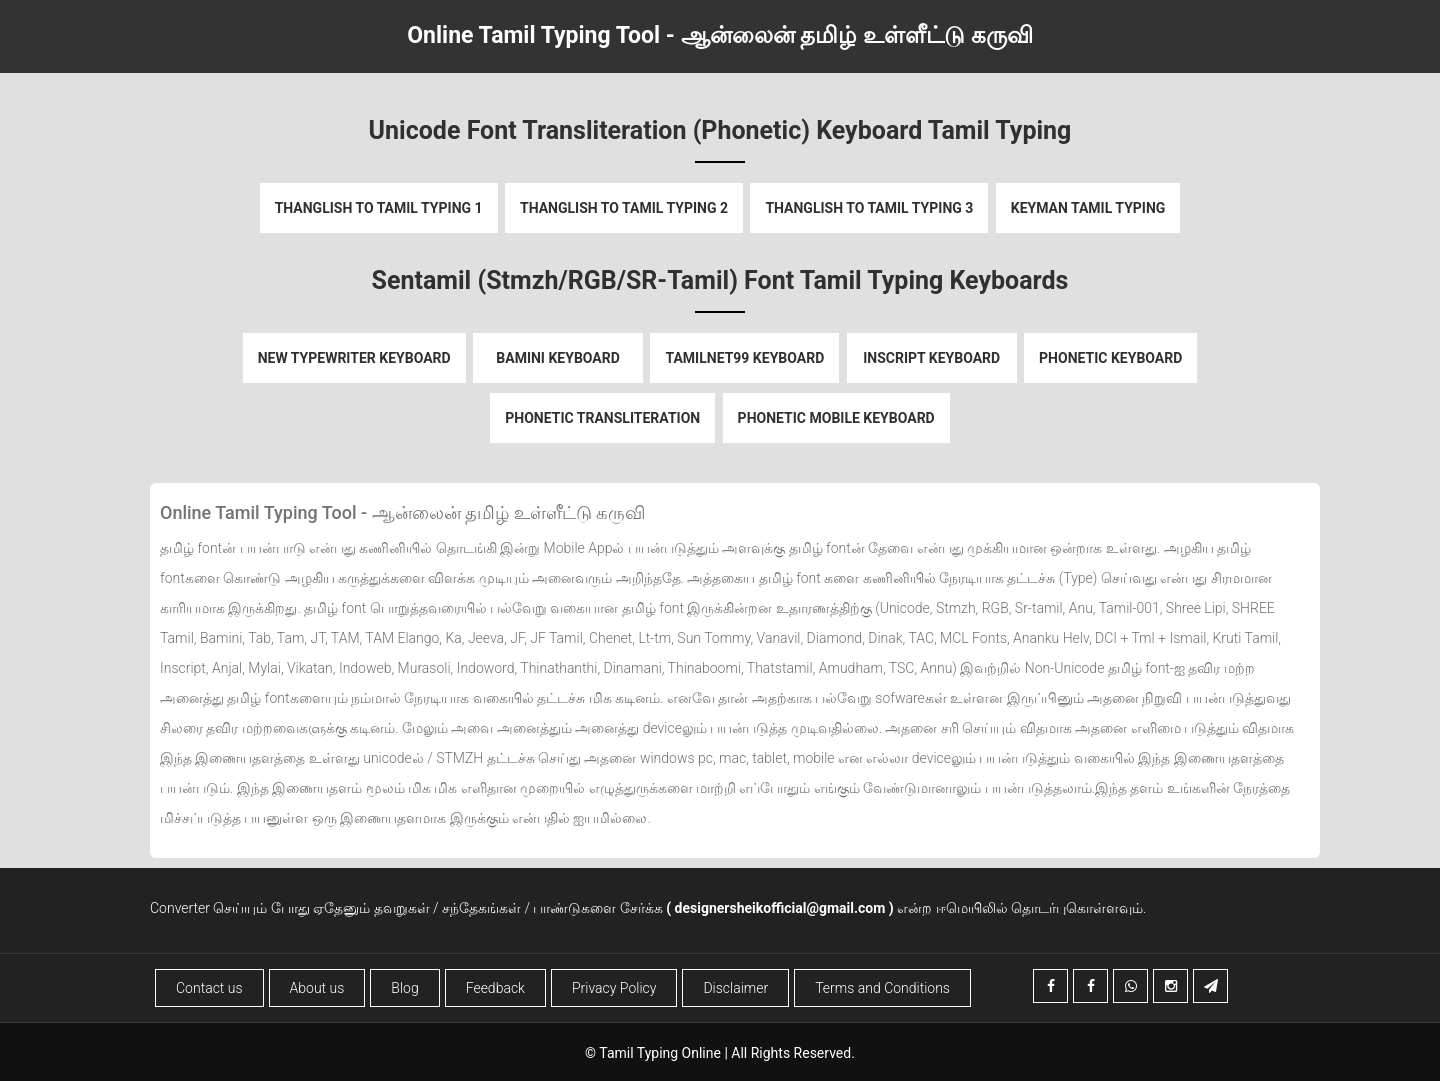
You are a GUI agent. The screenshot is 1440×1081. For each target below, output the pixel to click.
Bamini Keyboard (558, 358)
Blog (404, 988)
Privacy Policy (614, 988)
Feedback (495, 988)
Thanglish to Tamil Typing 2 (624, 208)
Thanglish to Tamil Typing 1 (379, 208)
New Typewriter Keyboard (354, 358)
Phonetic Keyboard (1110, 358)
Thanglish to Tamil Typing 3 (869, 208)
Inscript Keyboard (931, 358)
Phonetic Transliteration (602, 418)
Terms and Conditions (882, 988)
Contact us (209, 988)
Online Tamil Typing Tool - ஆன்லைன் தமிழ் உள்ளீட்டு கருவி (720, 35)
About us (317, 988)
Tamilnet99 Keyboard (744, 358)
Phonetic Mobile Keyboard (836, 418)
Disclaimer (735, 988)
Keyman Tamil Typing (1088, 208)
